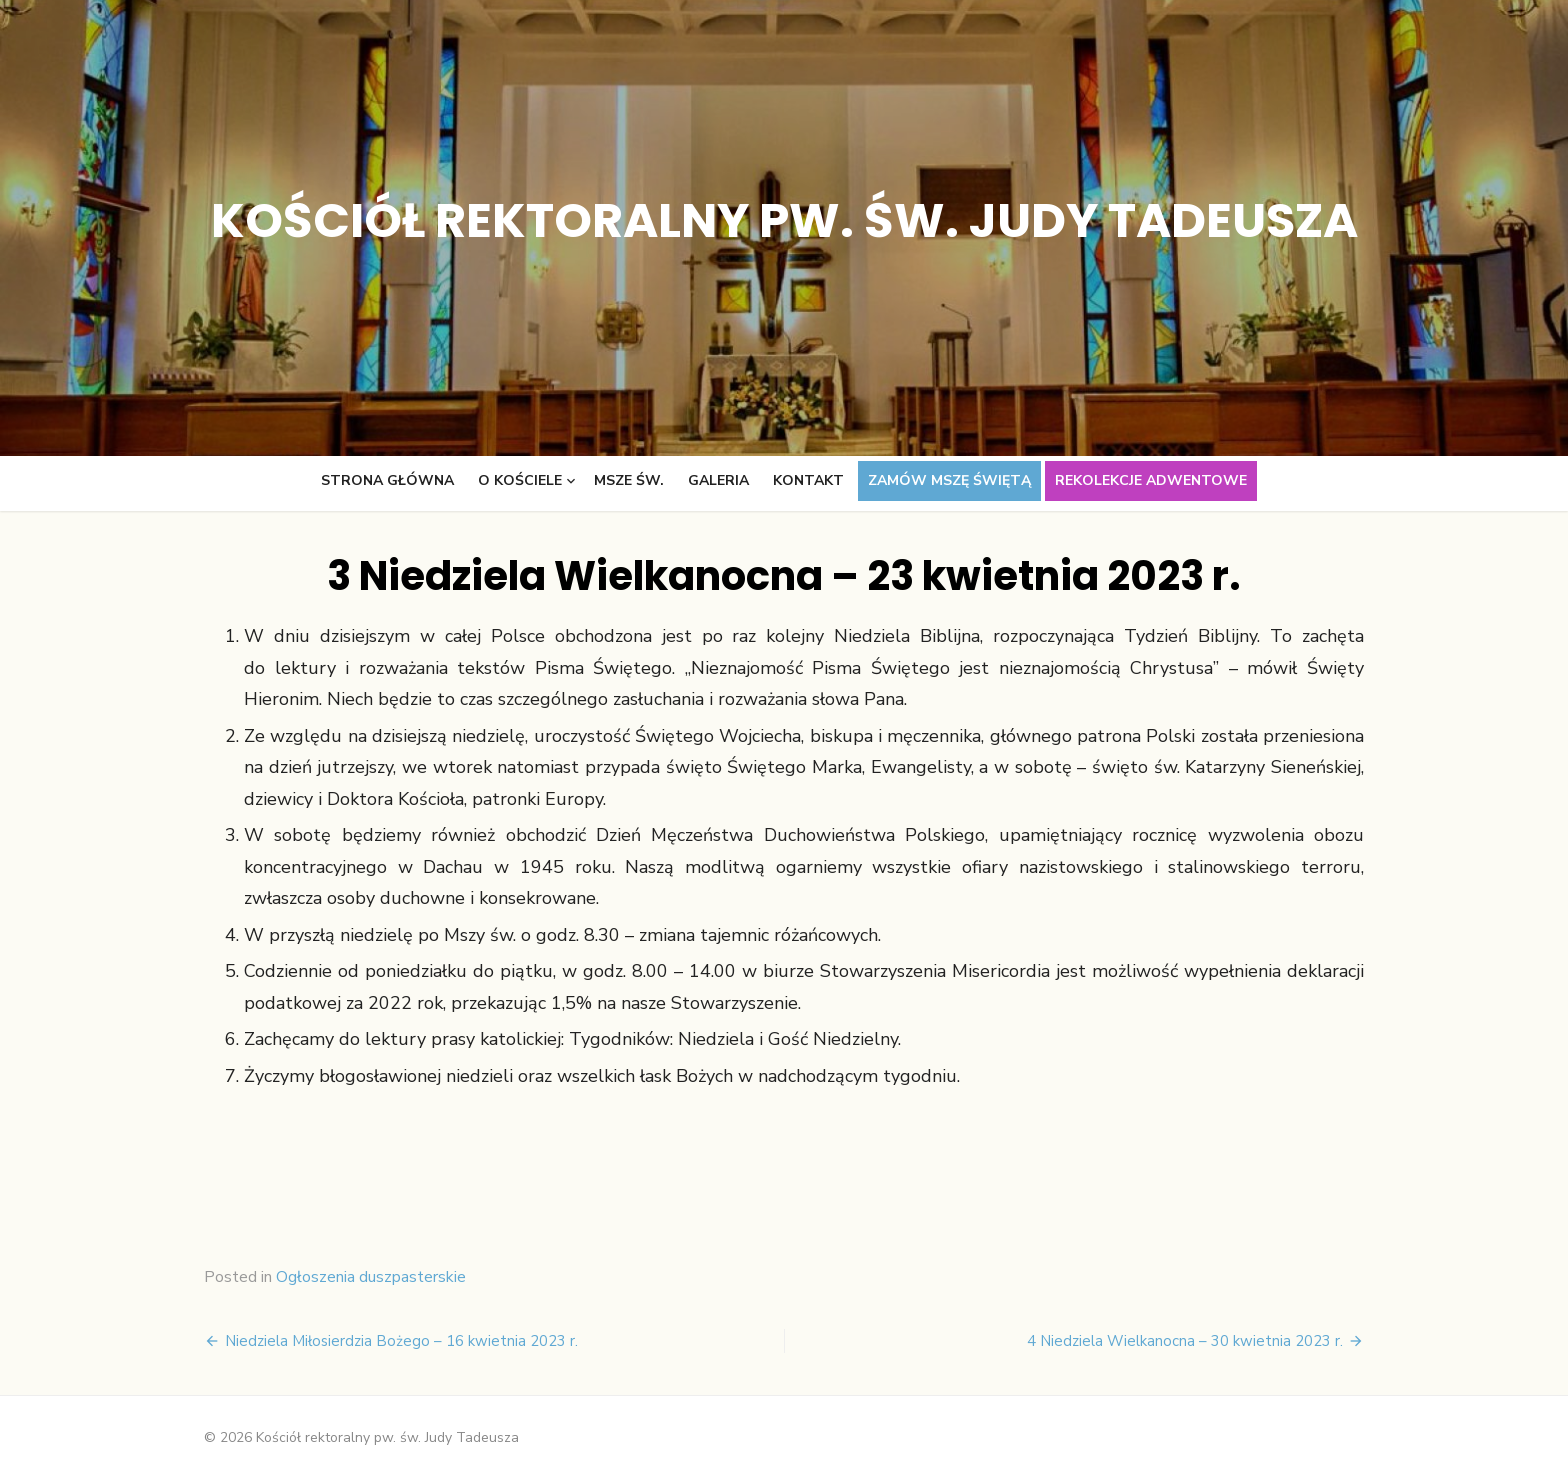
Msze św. (629, 480)
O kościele (520, 480)
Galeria (718, 480)
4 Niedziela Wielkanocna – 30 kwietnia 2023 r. (1185, 1341)
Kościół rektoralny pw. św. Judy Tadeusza (784, 220)
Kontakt (808, 480)
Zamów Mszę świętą (949, 480)
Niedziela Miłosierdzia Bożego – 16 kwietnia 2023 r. (401, 1341)
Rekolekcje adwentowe (1151, 480)
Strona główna (387, 480)
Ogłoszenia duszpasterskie (371, 1277)
